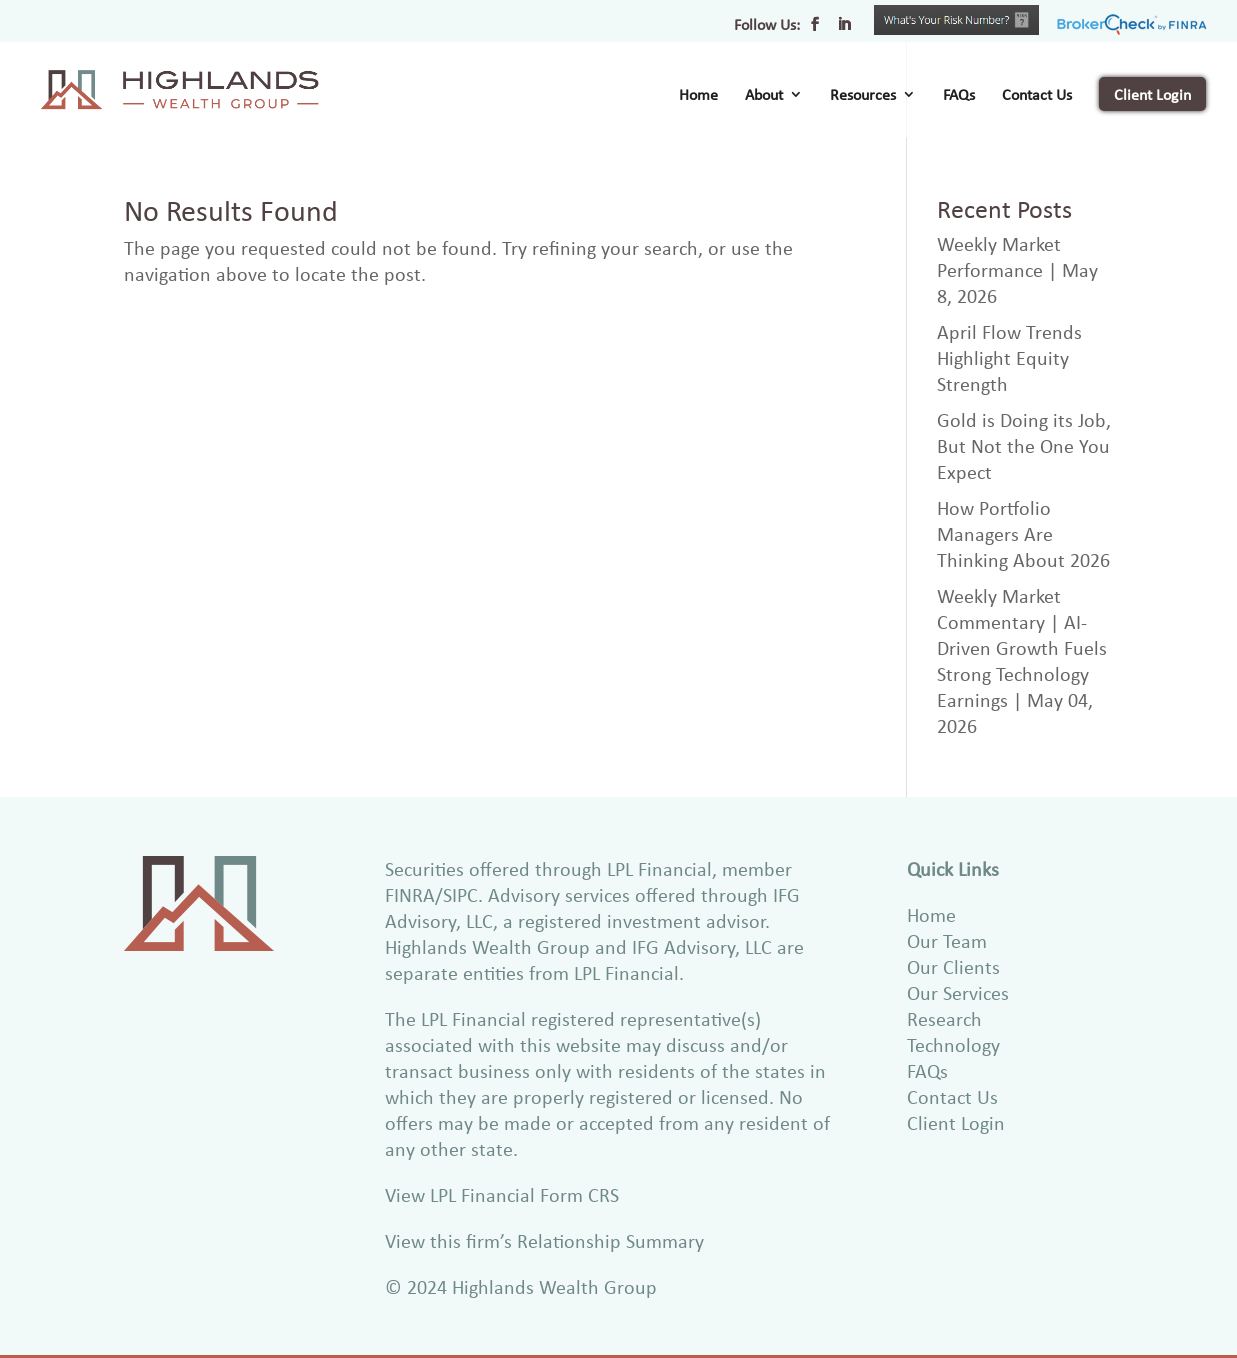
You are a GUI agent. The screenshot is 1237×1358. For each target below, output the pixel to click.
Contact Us (1037, 96)
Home (698, 96)
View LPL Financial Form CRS (502, 1194)
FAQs (959, 96)
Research (944, 1018)
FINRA (410, 894)
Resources (863, 96)
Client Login (1152, 94)
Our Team (947, 940)
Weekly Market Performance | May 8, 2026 (1017, 269)
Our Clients (953, 966)
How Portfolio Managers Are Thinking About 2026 (1023, 533)
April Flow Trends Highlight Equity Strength (1009, 357)
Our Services (958, 992)
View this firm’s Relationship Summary (544, 1240)
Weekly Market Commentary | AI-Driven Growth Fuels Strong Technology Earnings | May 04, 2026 (1022, 660)
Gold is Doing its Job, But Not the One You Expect (1024, 445)
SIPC (460, 894)
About (764, 96)
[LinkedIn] (844, 30)
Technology (953, 1044)
